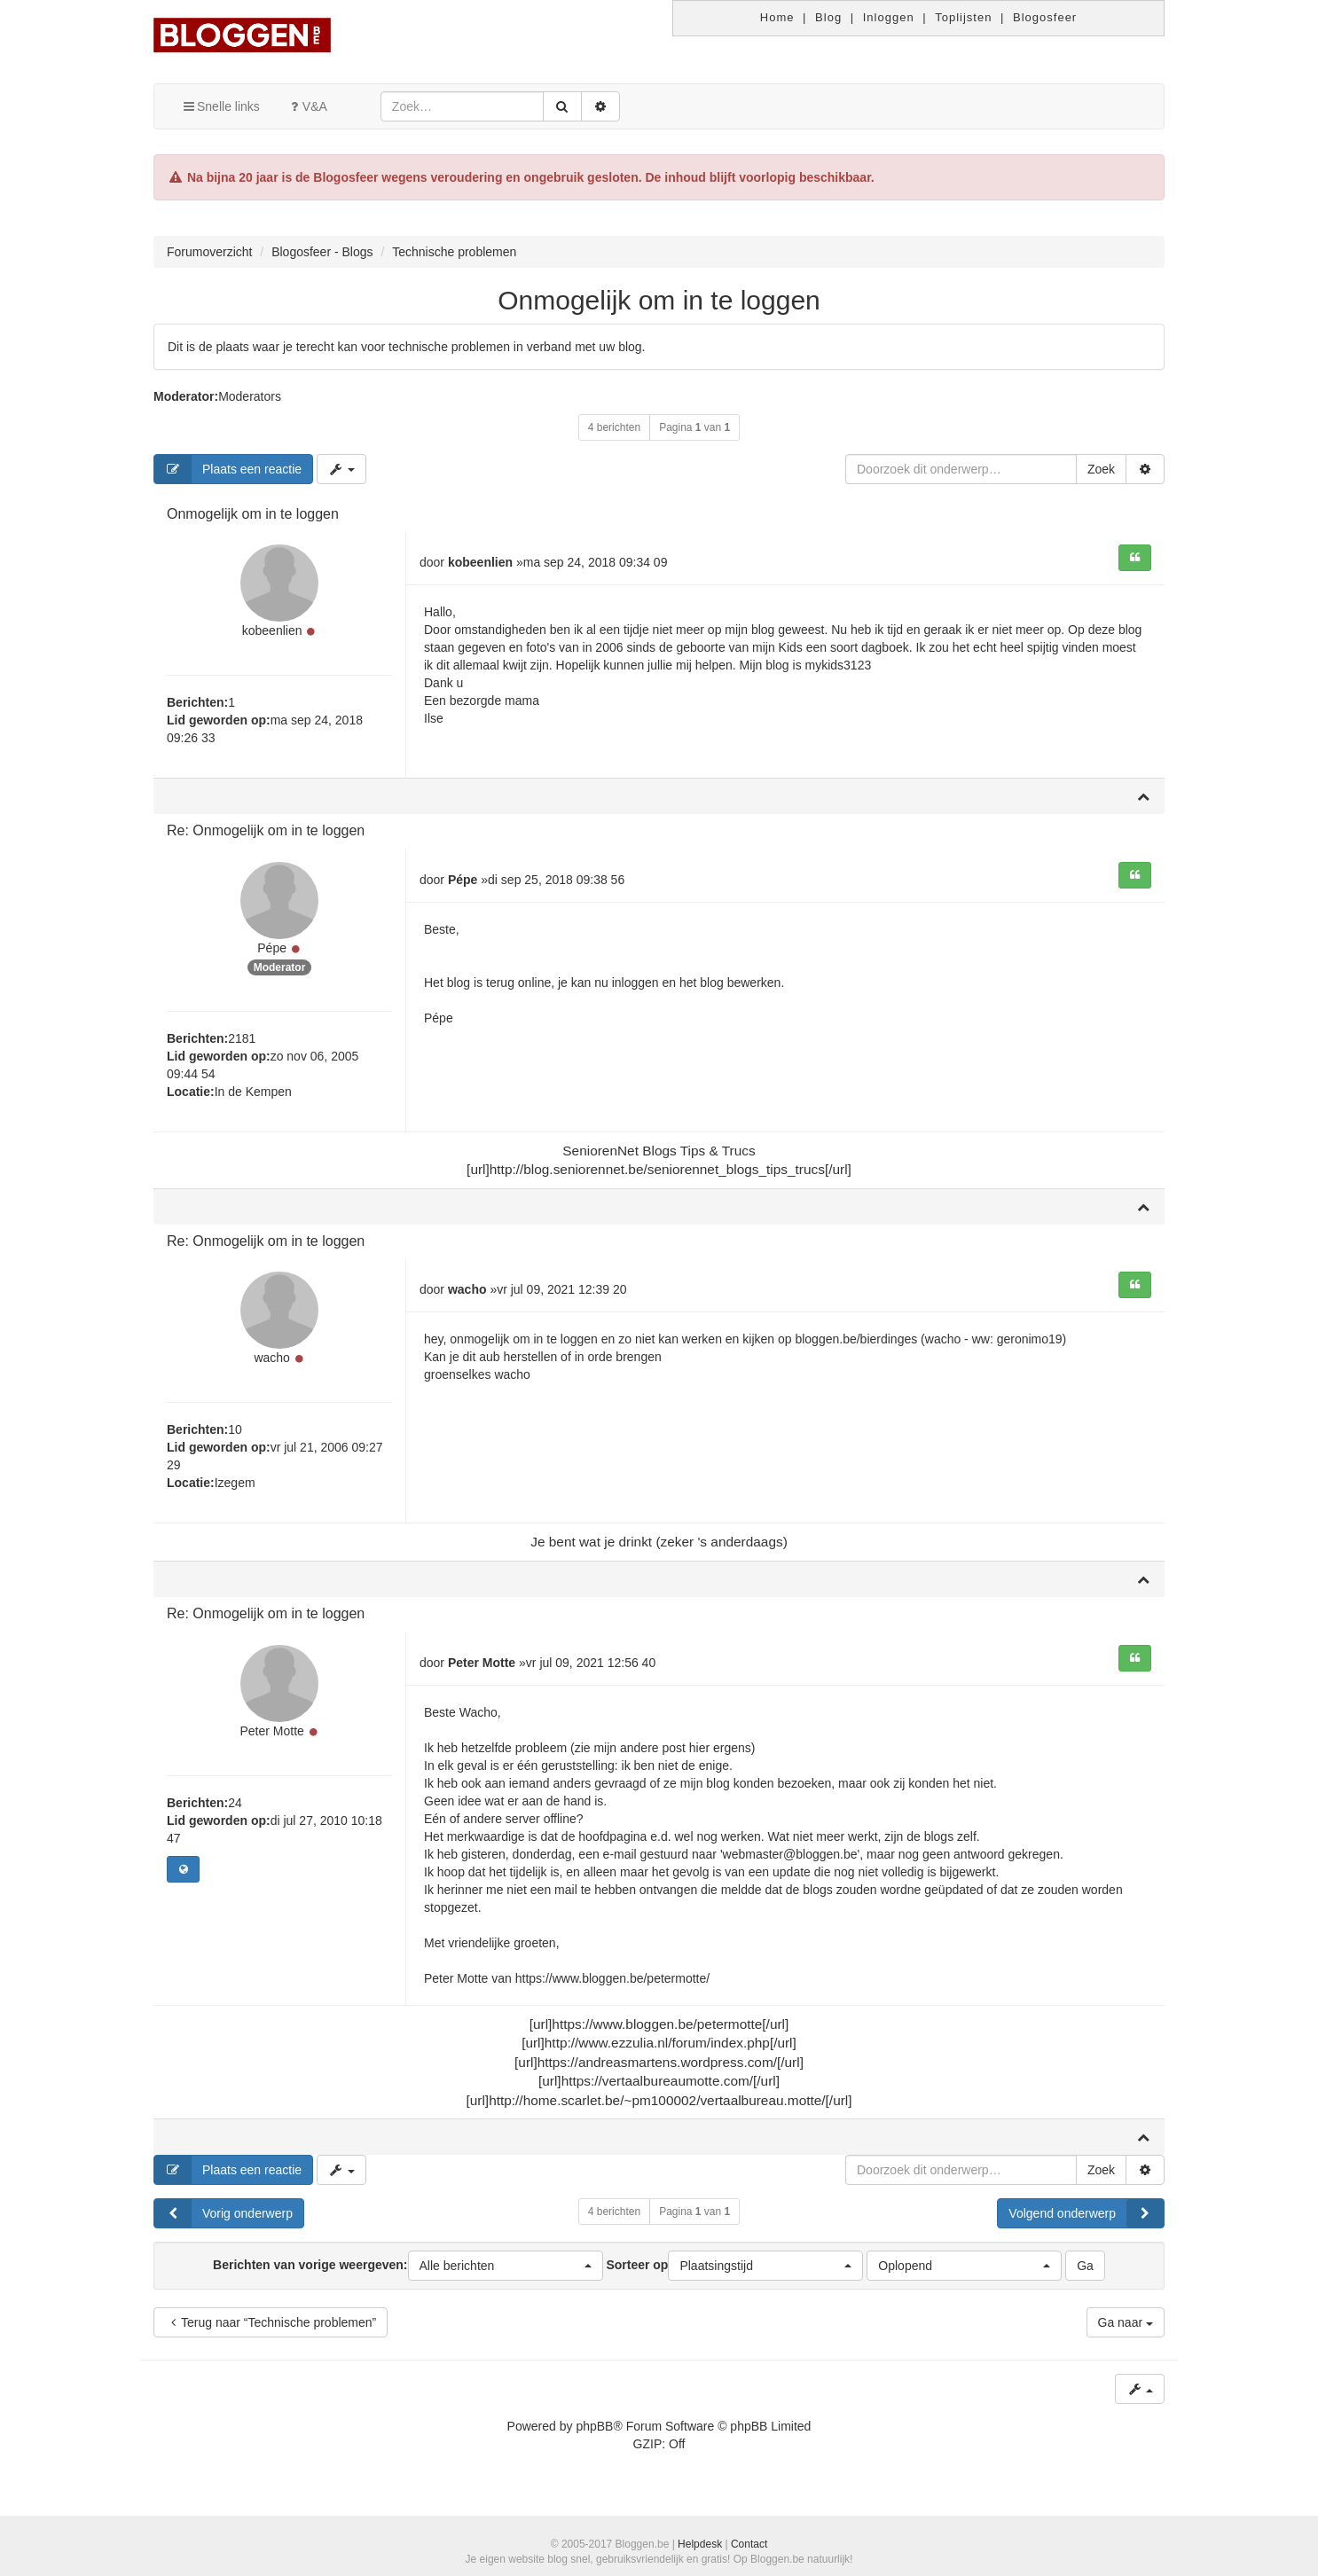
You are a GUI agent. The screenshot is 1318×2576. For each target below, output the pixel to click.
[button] (505, 2274)
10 (235, 1437)
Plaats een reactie (228, 469)
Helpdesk (700, 2544)
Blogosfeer (1045, 17)
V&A (306, 106)
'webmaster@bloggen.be (789, 1861)
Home (777, 17)
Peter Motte (271, 1741)
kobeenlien (272, 633)
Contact (749, 2544)
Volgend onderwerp (1086, 2221)
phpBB (594, 2434)
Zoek (1101, 469)
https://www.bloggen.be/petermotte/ (612, 1985)
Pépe (271, 953)
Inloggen (888, 17)
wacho (271, 1365)
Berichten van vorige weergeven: (407, 2274)
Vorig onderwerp (223, 2221)
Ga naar (1125, 2330)
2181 (241, 1043)
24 (235, 1812)
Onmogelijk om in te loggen (659, 300)
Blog (828, 17)
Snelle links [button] (220, 106)
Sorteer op (734, 2274)
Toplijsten (963, 17)
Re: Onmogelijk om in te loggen (266, 833)
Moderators (249, 396)
